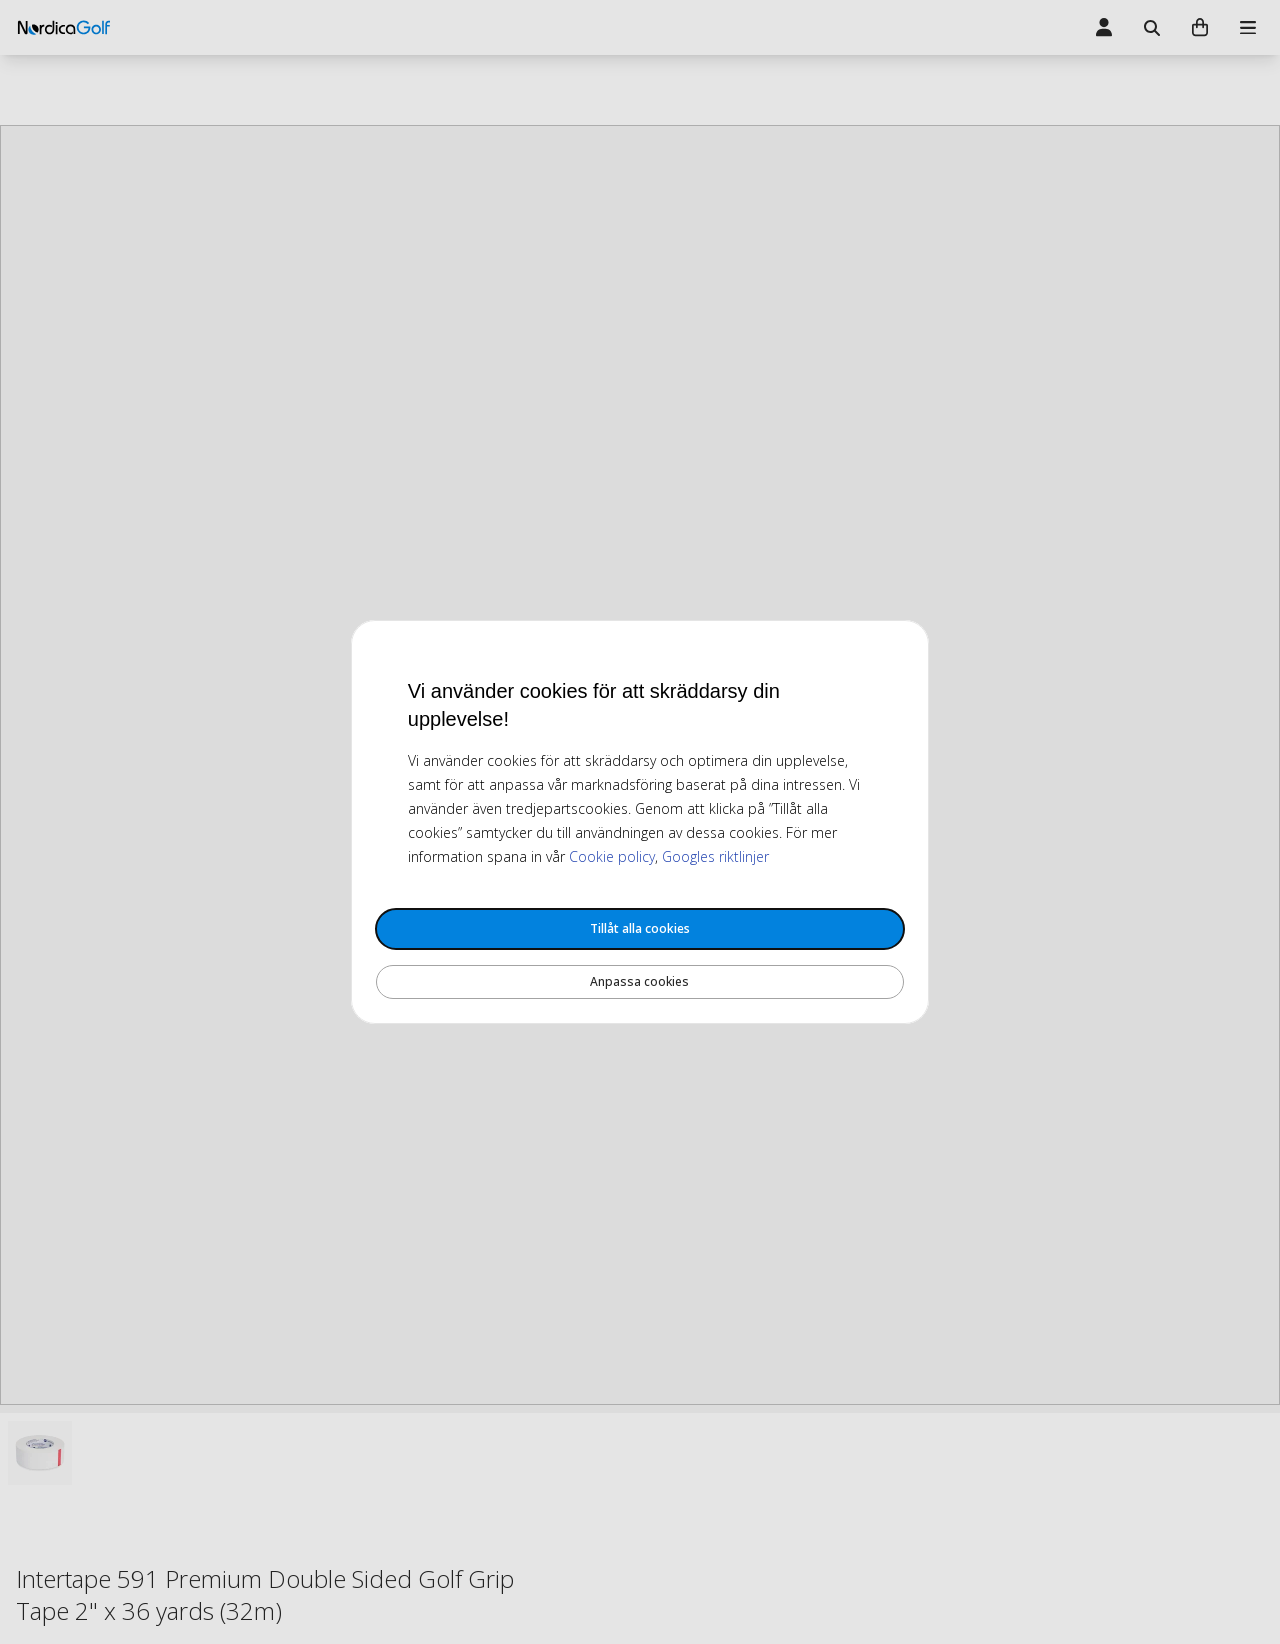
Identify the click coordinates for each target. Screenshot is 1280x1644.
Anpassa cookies (639, 981)
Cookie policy (612, 856)
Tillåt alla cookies (640, 928)
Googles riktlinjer (715, 856)
